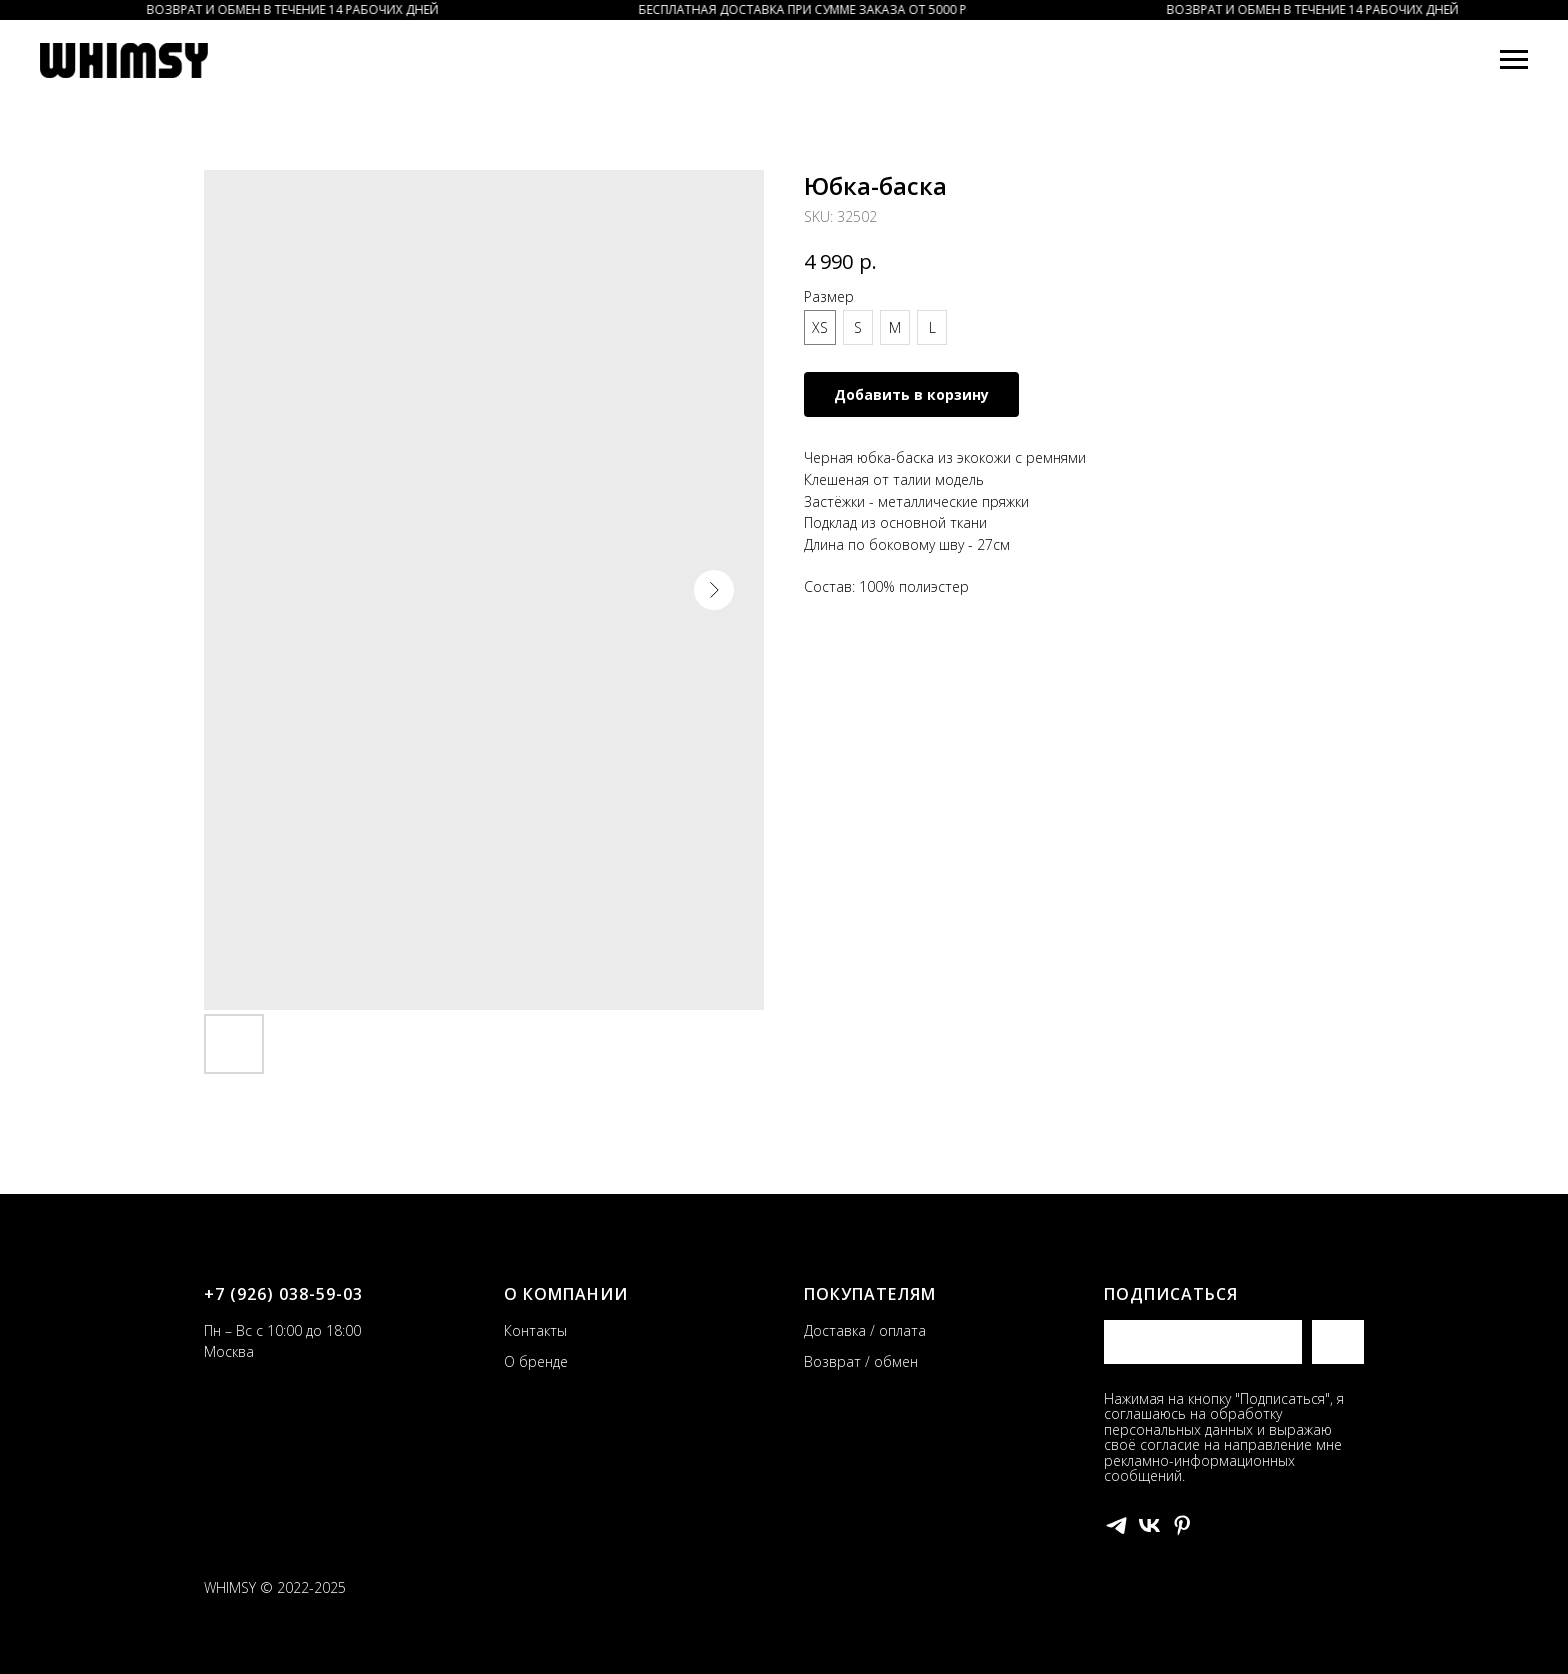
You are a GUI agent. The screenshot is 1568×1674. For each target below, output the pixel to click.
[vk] (1149, 1525)
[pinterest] (1182, 1525)
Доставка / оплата (865, 1330)
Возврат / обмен (861, 1361)
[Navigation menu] (1514, 60)
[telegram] (1116, 1525)
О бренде (536, 1361)
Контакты (535, 1330)
